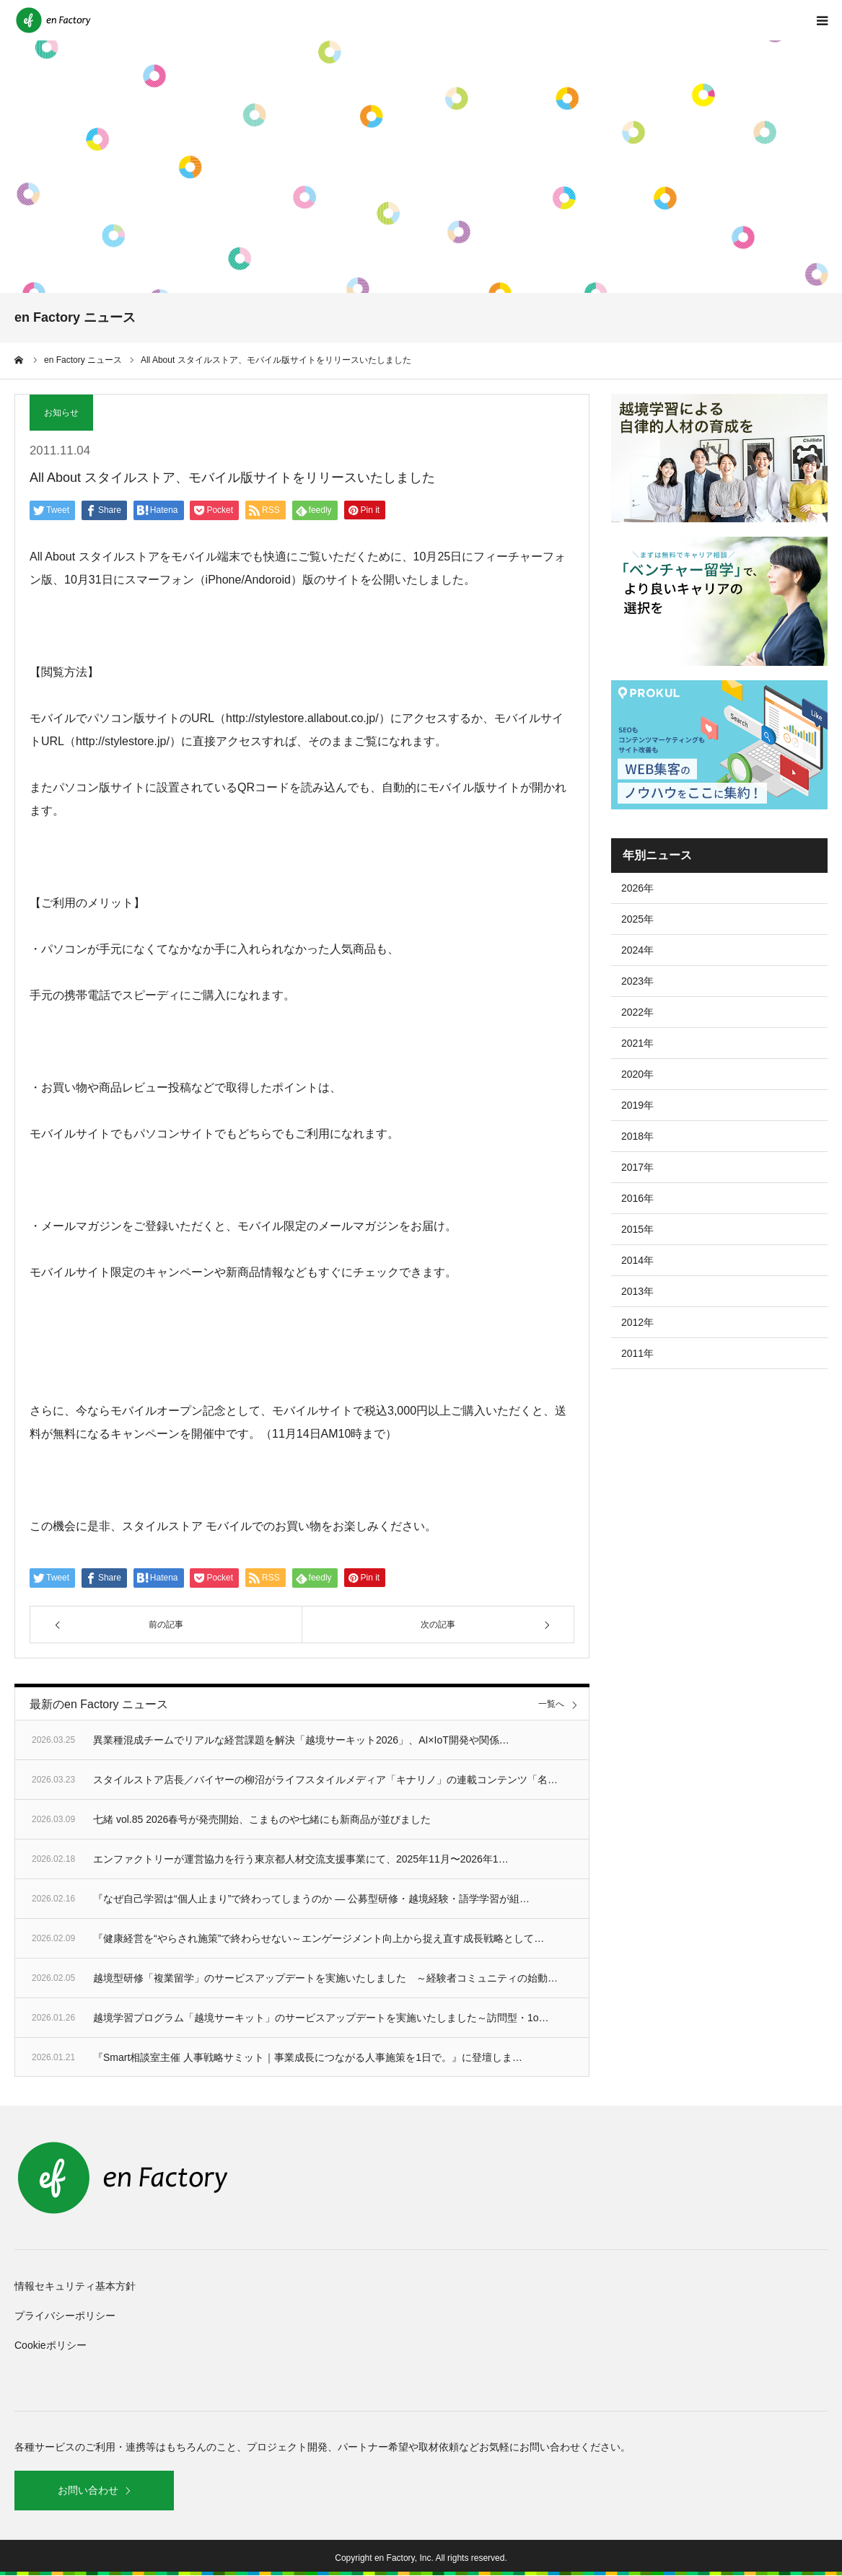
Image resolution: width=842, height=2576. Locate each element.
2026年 (637, 888)
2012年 (637, 1322)
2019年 (637, 1105)
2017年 (637, 1167)
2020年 (637, 1074)
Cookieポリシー (50, 2345)
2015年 (637, 1229)
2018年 (637, 1136)
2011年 (637, 1353)
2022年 (637, 1012)
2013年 (637, 1291)
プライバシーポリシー (64, 2315)
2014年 (637, 1260)
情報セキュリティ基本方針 (75, 2286)
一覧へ (551, 1704)
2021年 (637, 1043)
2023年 (637, 981)
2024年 (637, 950)
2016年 (637, 1198)
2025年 (637, 919)
